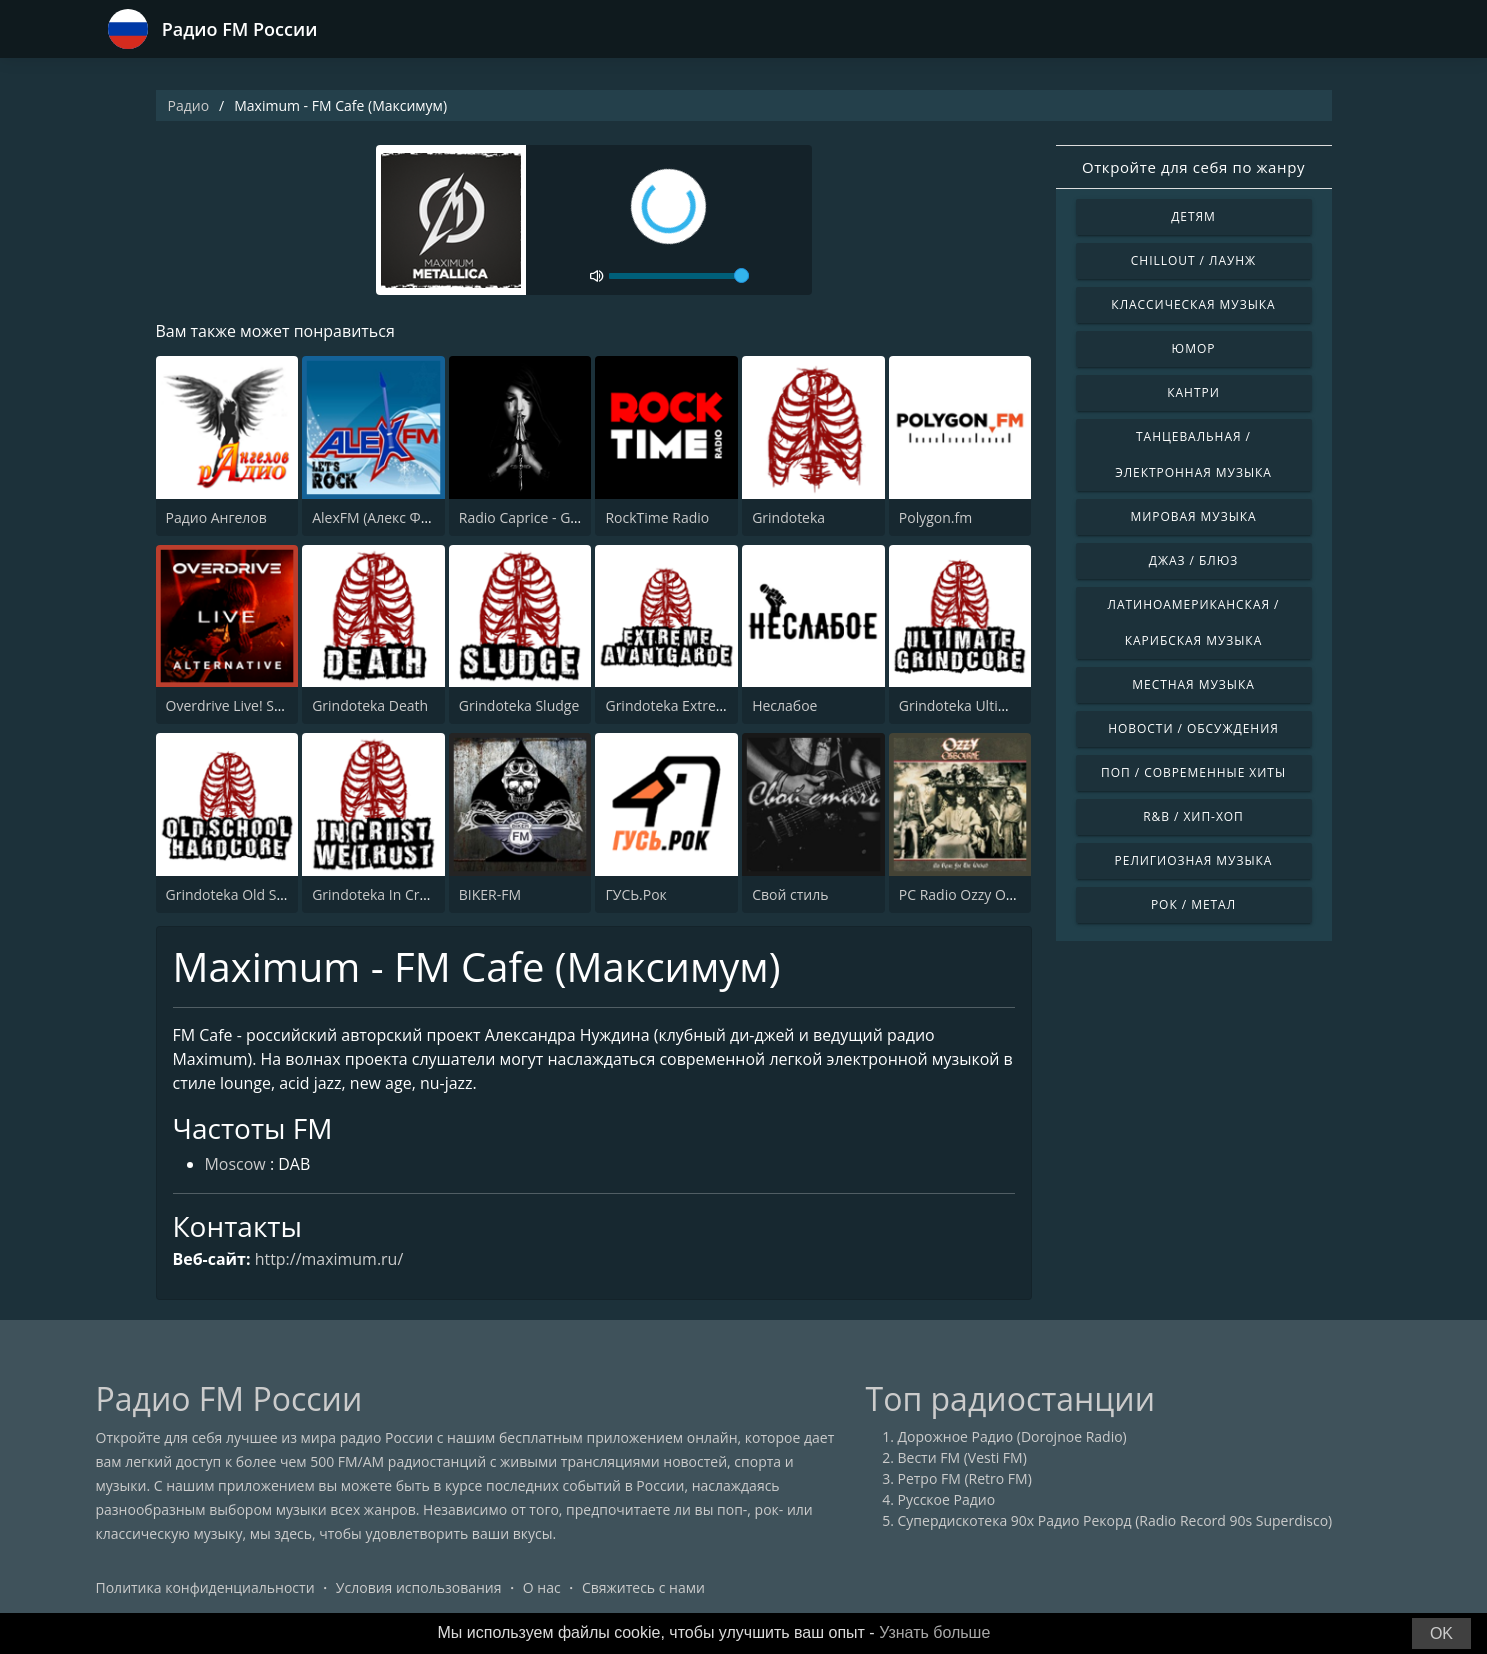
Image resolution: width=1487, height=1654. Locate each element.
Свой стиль (790, 894)
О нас (542, 1588)
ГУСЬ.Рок (635, 894)
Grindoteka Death (370, 705)
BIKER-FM (490, 894)
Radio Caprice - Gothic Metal (551, 517)
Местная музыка (1193, 684)
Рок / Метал (1193, 904)
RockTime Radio (657, 517)
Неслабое (784, 705)
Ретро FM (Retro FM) (965, 1479)
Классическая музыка (1193, 304)
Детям (1193, 216)
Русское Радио (947, 1500)
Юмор (1194, 348)
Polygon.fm (935, 517)
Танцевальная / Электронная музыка (1193, 454)
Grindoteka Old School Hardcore (271, 894)
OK (1441, 1633)
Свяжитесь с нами (643, 1588)
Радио (189, 105)
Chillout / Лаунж (1193, 260)
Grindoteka (788, 517)
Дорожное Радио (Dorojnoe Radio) (1012, 1437)
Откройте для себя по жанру (1193, 167)
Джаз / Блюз (1193, 560)
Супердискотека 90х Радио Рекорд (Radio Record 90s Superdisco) (1115, 1521)
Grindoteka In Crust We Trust (406, 894)
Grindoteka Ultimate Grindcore (999, 705)
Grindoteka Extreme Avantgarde (710, 705)
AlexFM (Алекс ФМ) (374, 517)
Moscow (235, 1166)
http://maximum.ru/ (329, 1259)
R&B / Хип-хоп (1193, 816)
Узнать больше (934, 1632)
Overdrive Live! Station (239, 705)
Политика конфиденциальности (205, 1588)
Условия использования (419, 1588)
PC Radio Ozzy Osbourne (979, 894)
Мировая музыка (1193, 516)
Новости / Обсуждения (1193, 728)
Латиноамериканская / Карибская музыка (1194, 622)
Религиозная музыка (1194, 860)
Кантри (1193, 392)
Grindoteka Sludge (519, 705)
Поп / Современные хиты (1193, 772)
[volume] (679, 276)
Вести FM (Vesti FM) (962, 1458)
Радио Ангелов (216, 517)
